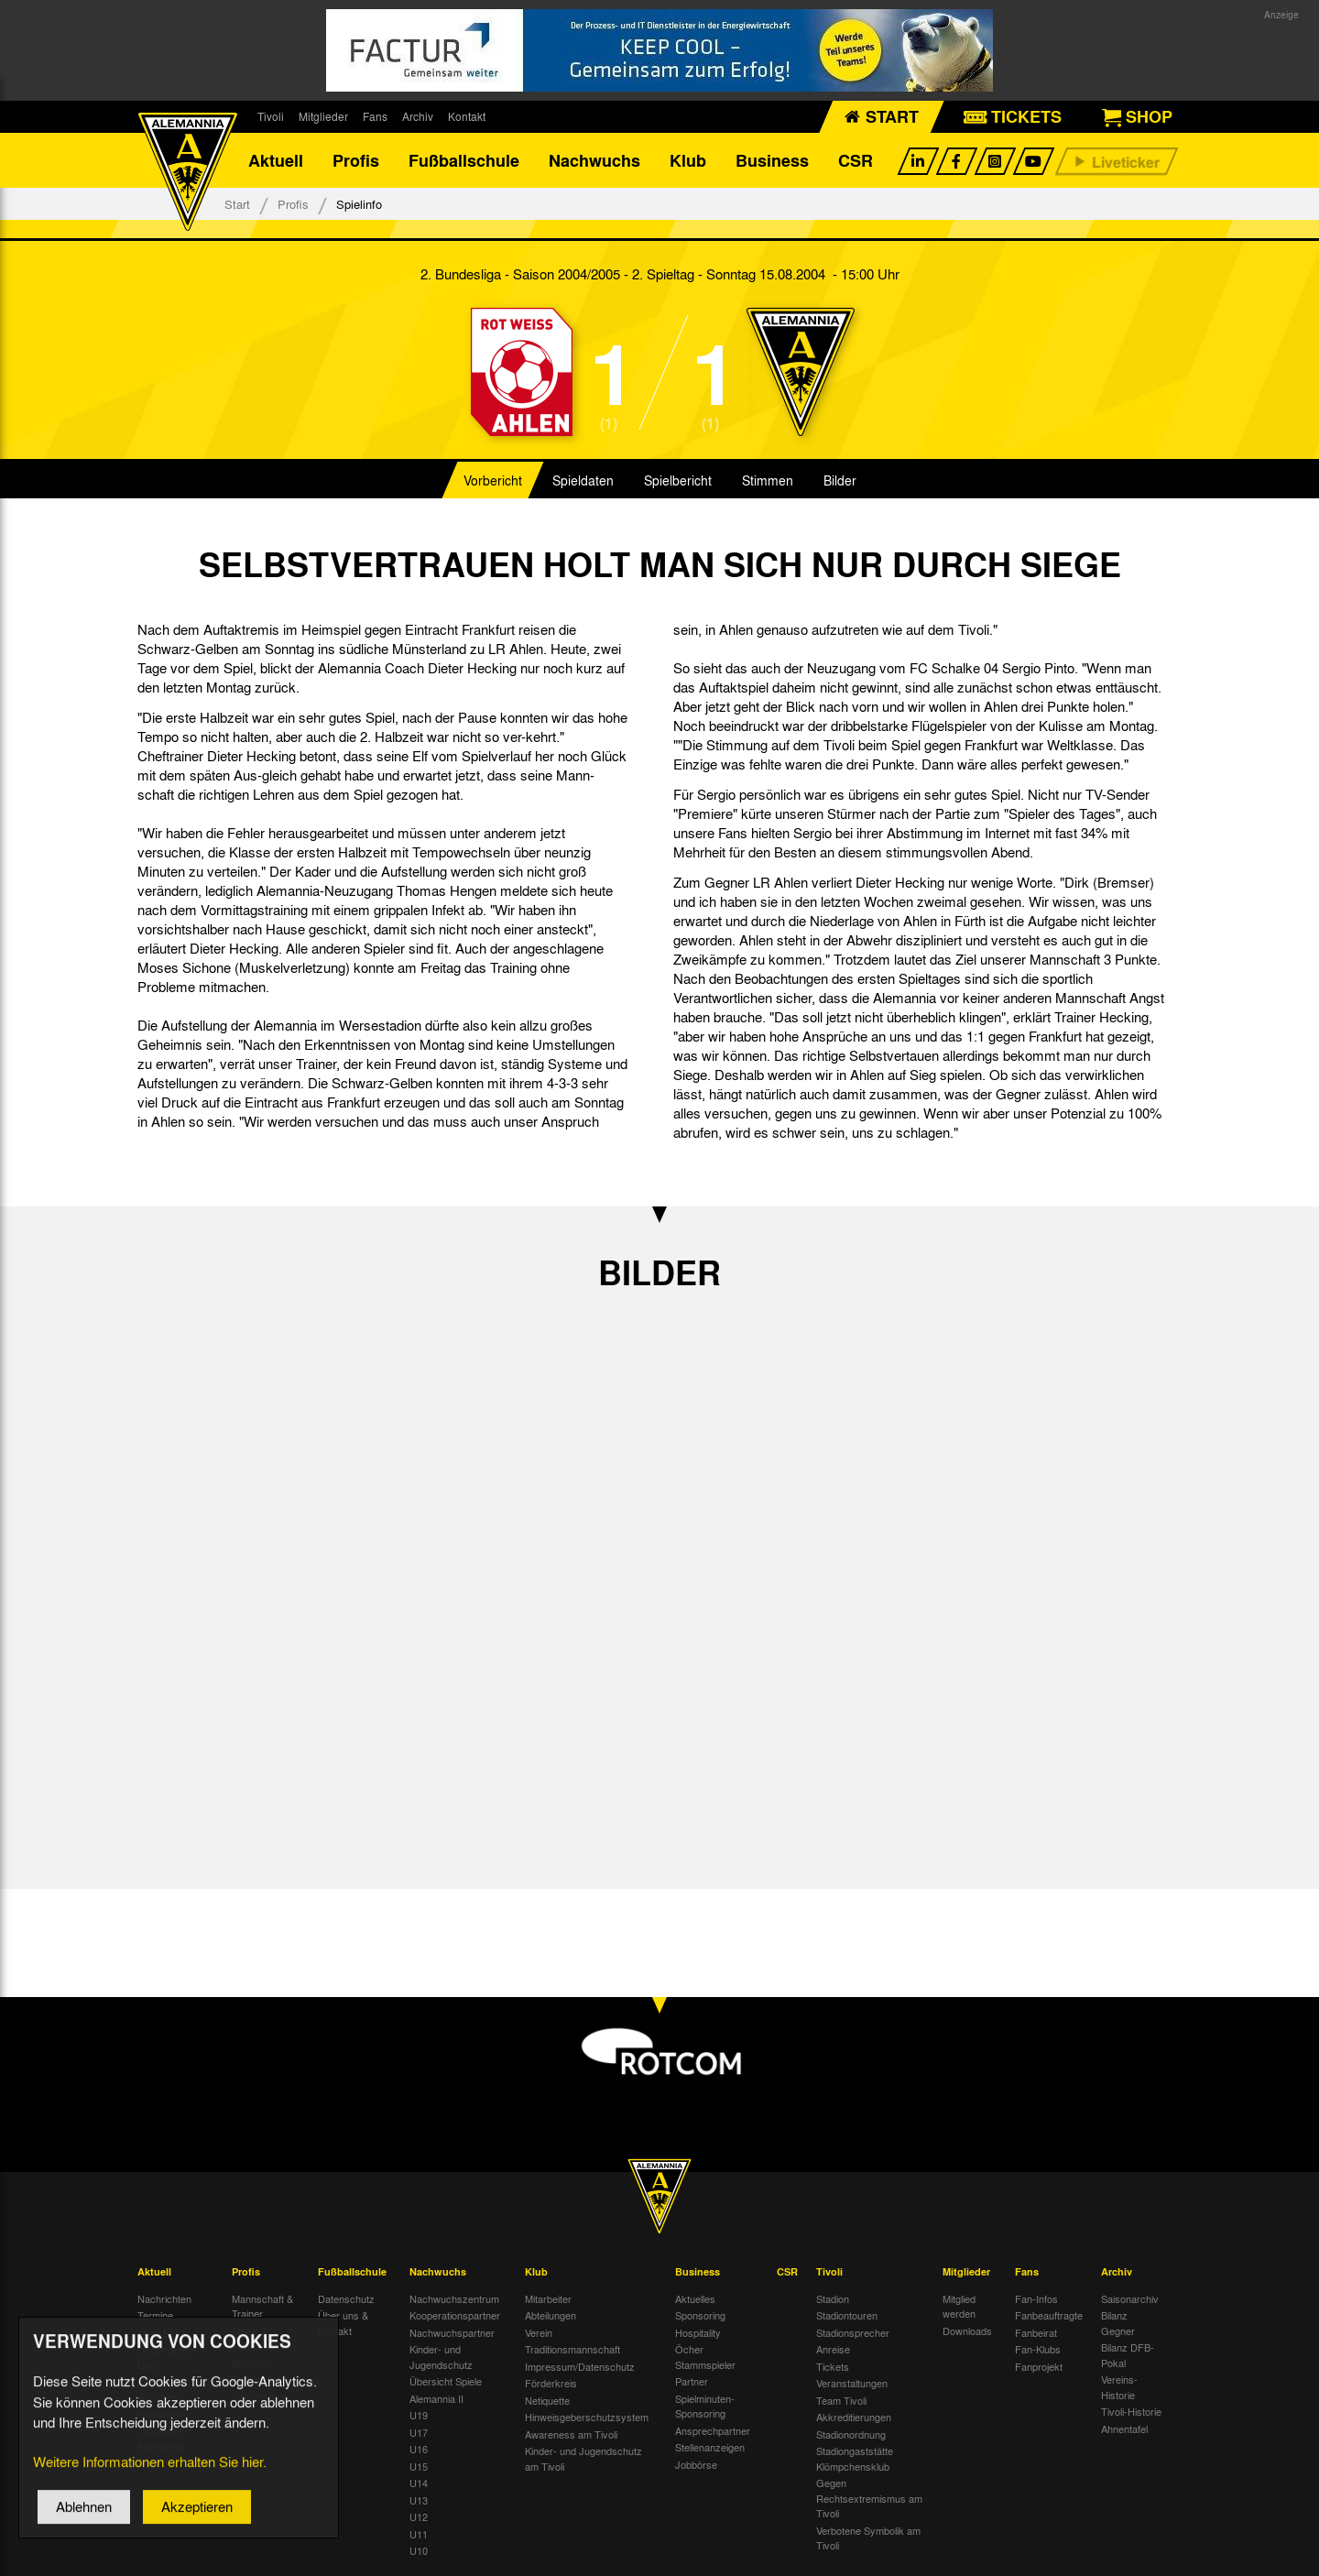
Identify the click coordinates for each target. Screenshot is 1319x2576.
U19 (418, 2414)
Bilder (839, 480)
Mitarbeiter (548, 2298)
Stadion (832, 2298)
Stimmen (767, 480)
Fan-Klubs (1038, 2348)
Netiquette (547, 2400)
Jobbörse (696, 2464)
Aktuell (275, 160)
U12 (418, 2516)
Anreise (833, 2348)
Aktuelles (695, 2298)
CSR (855, 160)
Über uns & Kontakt (343, 2323)
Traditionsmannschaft (572, 2348)
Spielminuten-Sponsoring (705, 2406)
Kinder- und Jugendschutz (441, 2356)
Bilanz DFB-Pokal (1127, 2355)
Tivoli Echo (161, 2332)
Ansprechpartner (712, 2430)
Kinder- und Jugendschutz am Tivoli (583, 2458)
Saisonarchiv (1130, 2298)
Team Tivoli (841, 2400)
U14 (418, 2482)
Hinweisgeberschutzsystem (587, 2416)
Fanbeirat (1036, 2332)
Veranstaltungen (852, 2382)
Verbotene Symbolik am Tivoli (868, 2538)
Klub (688, 160)
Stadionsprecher (852, 2332)
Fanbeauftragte (1049, 2315)
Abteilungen (550, 2315)
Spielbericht (678, 480)
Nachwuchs (594, 160)
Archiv (417, 116)
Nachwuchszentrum (454, 2298)
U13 (418, 2500)
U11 (418, 2534)
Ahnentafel (1124, 2428)
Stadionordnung (851, 2434)
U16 (418, 2448)
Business (772, 160)
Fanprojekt (1039, 2366)
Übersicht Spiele (445, 2381)
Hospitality (698, 2332)
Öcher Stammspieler (705, 2356)
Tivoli (270, 116)
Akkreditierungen (853, 2416)
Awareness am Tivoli (571, 2434)
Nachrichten (164, 2298)
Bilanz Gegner (1118, 2323)
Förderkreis (551, 2382)
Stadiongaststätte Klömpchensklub (854, 2458)
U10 (418, 2550)
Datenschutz (346, 2298)
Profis (355, 160)
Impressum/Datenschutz (580, 2366)
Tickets (832, 2366)
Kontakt (466, 116)
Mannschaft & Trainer (262, 2306)
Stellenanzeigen (710, 2447)
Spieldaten (583, 480)
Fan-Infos (1036, 2298)
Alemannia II (436, 2398)
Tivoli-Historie (1131, 2411)
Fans (375, 116)
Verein (538, 2332)
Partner (691, 2381)
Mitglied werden (959, 2306)
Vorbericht (492, 480)
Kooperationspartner (454, 2315)
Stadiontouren (847, 2315)
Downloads (967, 2330)
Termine (155, 2315)
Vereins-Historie (1119, 2387)
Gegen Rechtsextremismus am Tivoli (869, 2497)
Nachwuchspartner (452, 2332)
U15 (418, 2466)
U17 (418, 2432)
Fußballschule (464, 160)
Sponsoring (700, 2315)
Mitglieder (323, 116)
